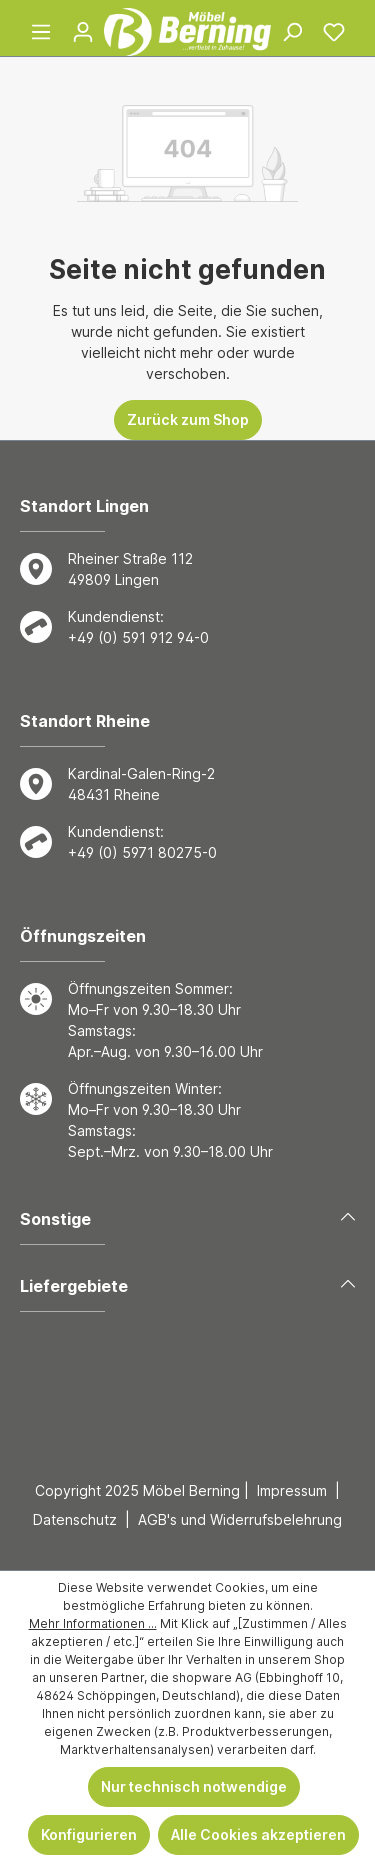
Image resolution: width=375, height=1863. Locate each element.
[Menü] (41, 32)
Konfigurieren (89, 1834)
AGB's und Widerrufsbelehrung (240, 1519)
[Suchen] (292, 32)
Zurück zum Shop (188, 419)
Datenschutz (75, 1519)
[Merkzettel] (334, 32)
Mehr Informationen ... (93, 1623)
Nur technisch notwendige (194, 1786)
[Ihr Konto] (83, 32)
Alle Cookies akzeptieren (258, 1834)
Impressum (292, 1490)
